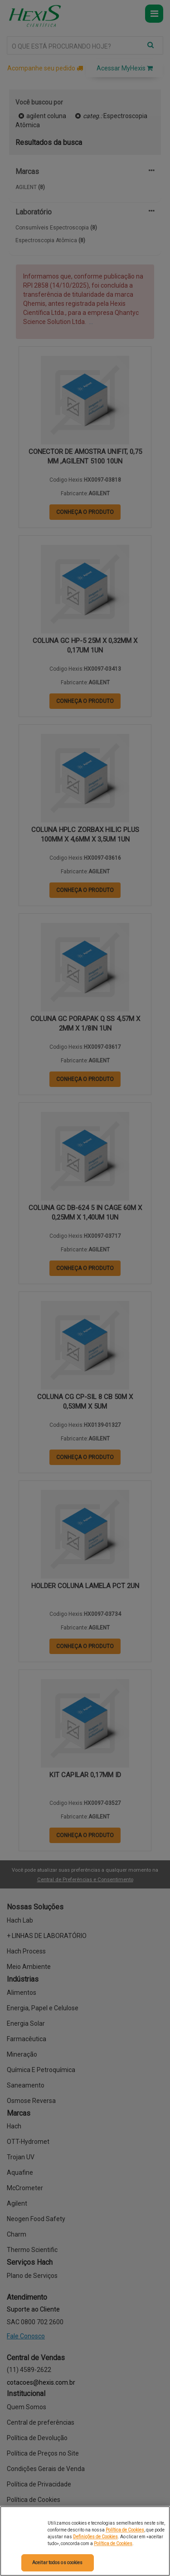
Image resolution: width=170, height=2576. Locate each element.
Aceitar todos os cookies (57, 2562)
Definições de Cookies (95, 2536)
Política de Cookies (125, 2529)
